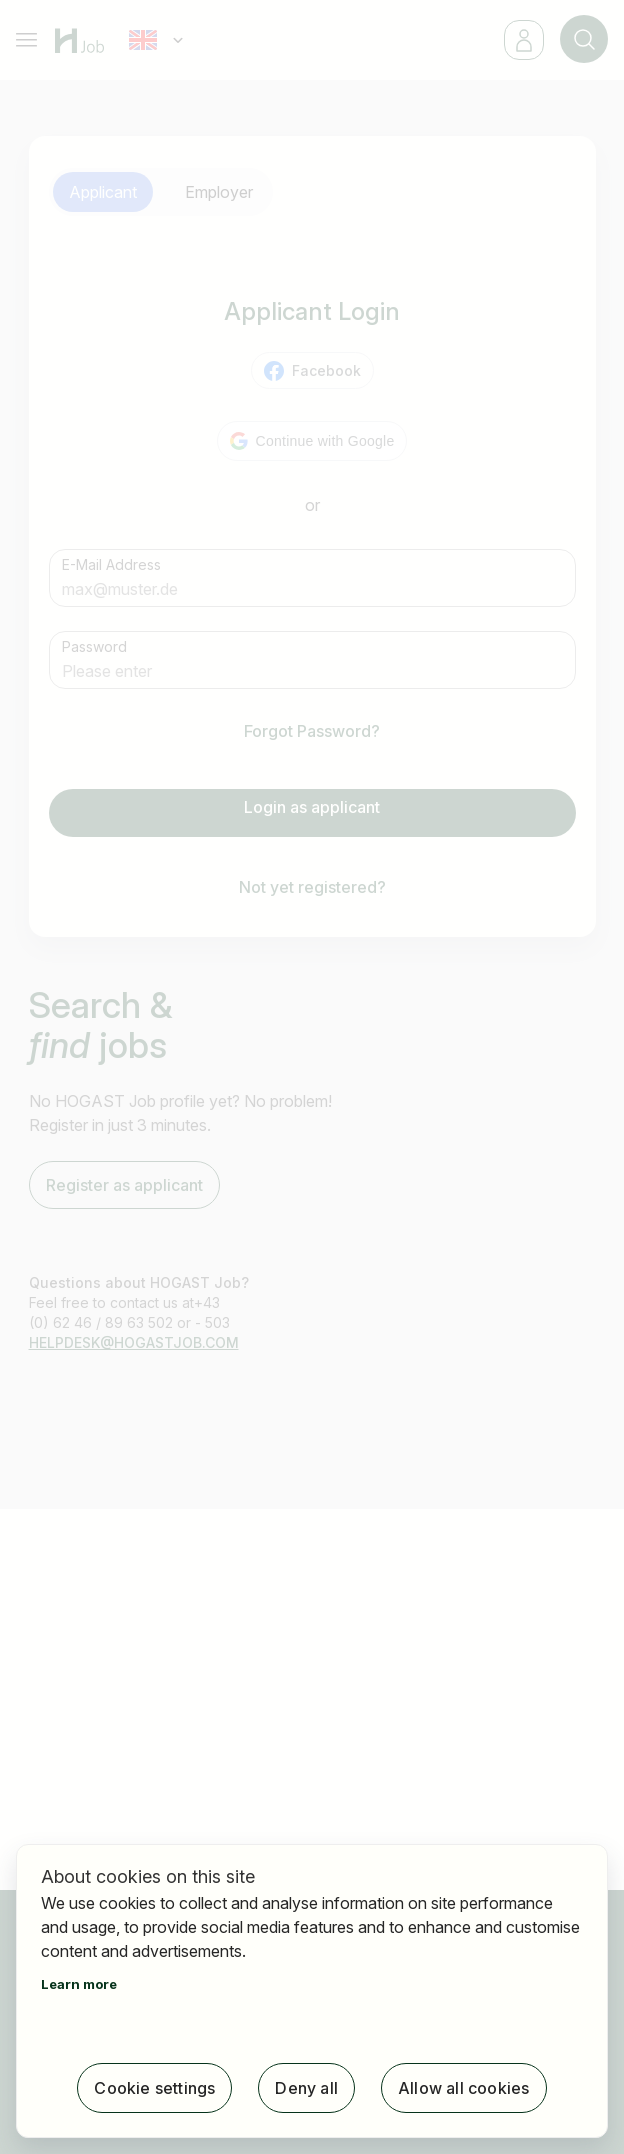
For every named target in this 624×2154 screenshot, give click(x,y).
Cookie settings (154, 2088)
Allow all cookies (463, 2088)
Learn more (79, 1984)
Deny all (306, 2088)
